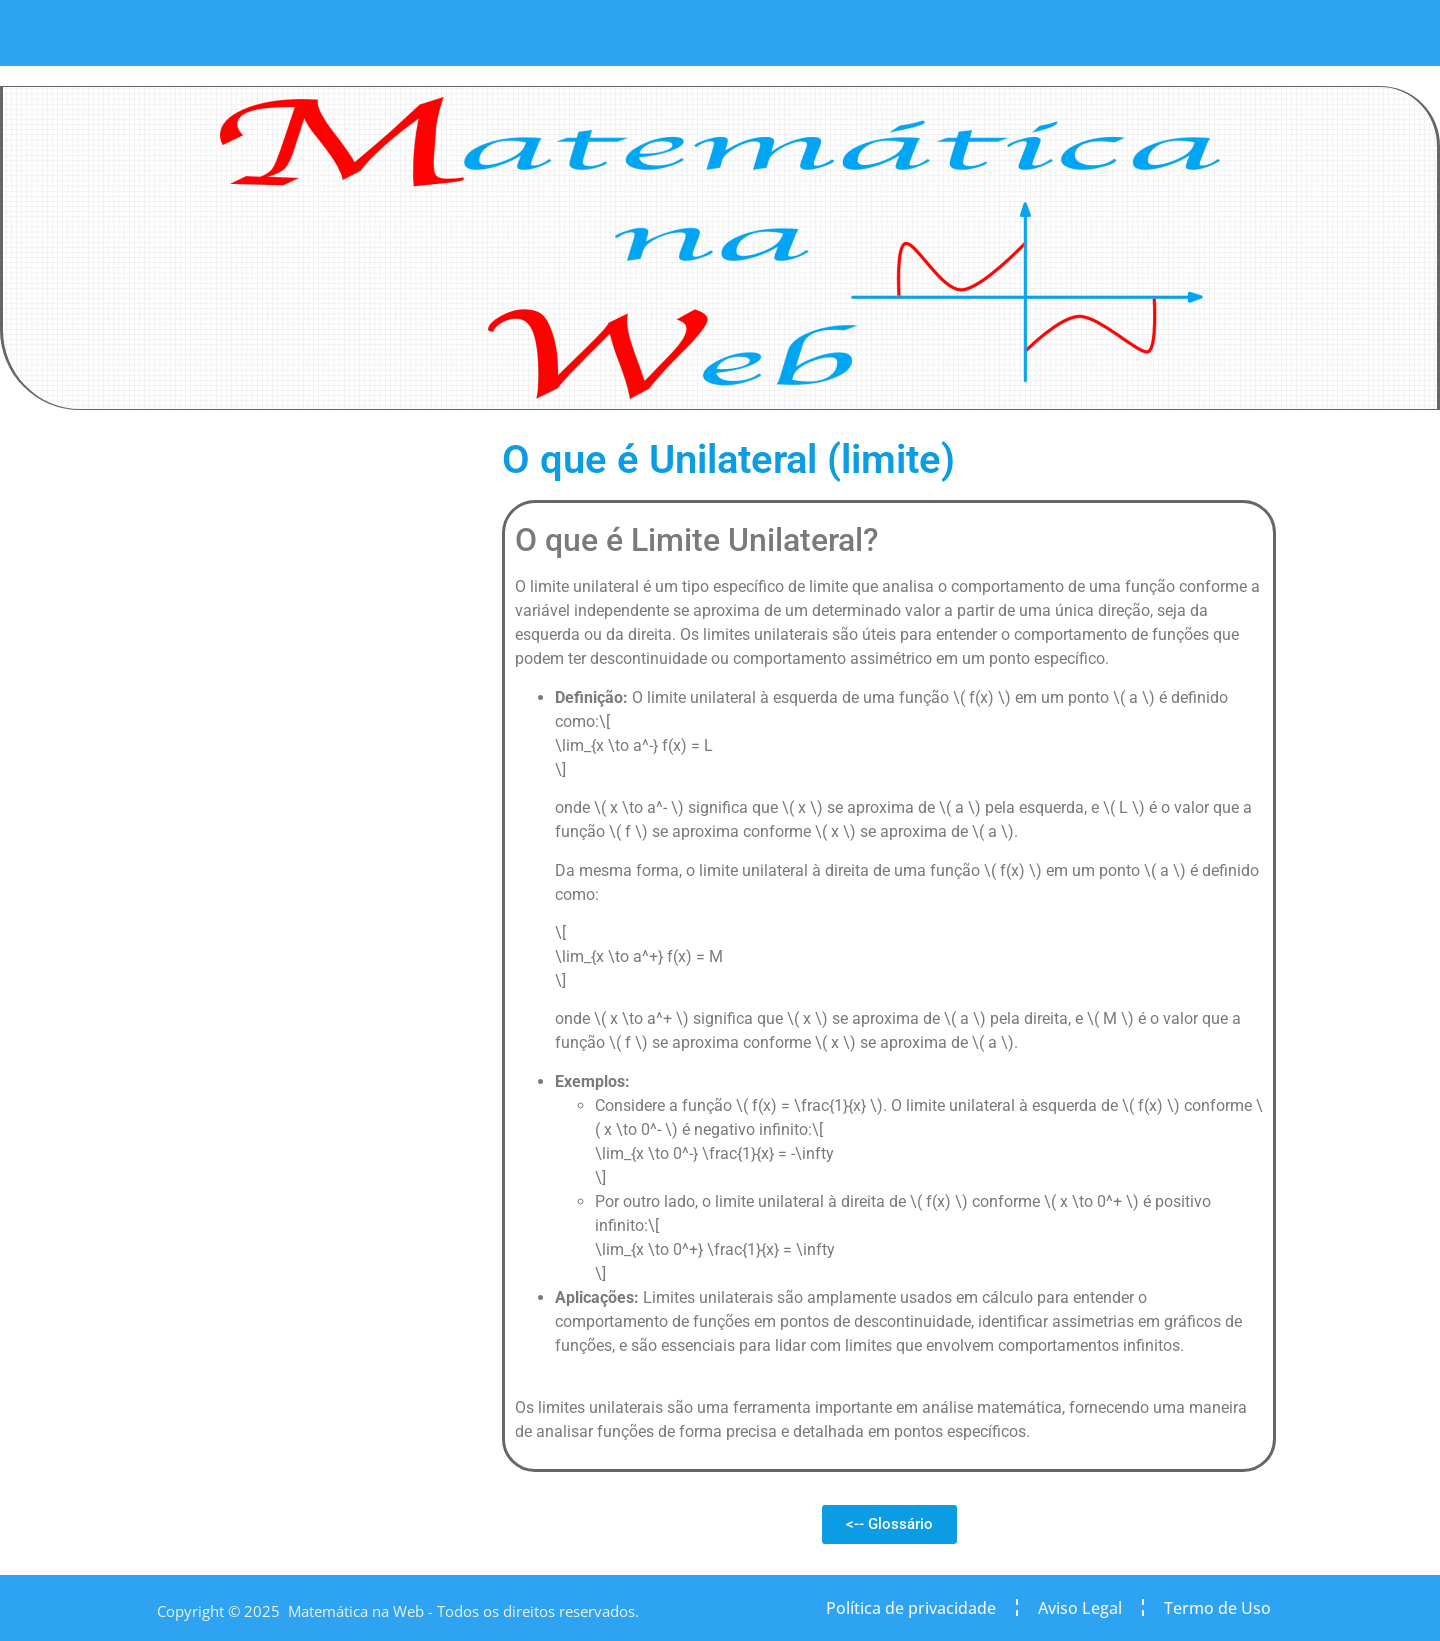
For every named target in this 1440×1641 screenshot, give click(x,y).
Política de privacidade (911, 1608)
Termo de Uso (1217, 1608)
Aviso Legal (1080, 1608)
